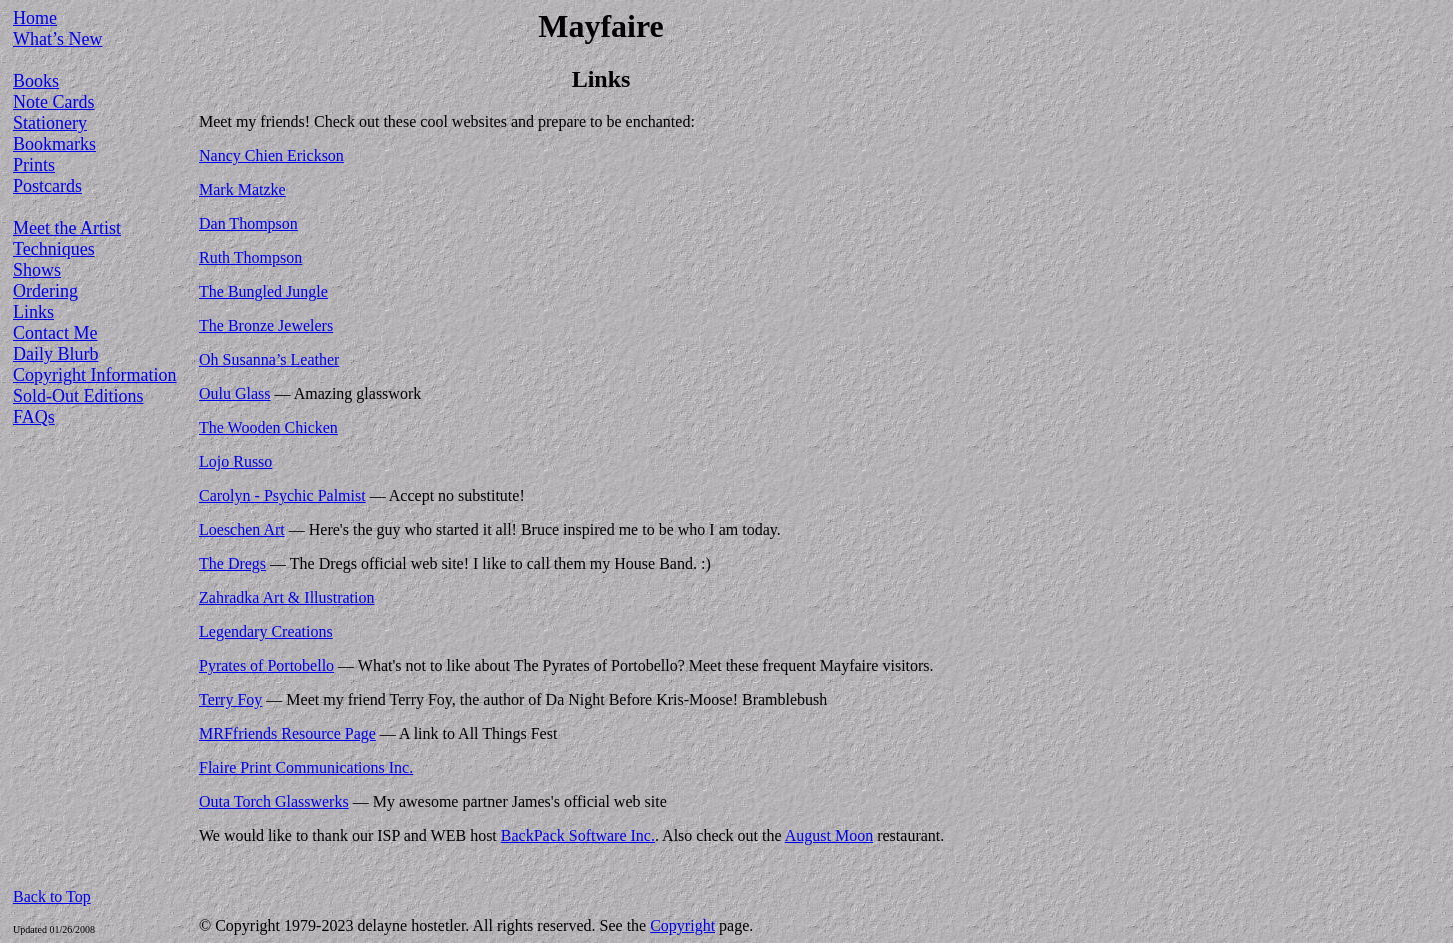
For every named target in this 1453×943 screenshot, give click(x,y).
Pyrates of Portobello (266, 665)
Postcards (47, 186)
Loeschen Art (242, 529)
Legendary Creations (266, 631)
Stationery (50, 123)
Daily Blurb (56, 354)
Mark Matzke (242, 189)
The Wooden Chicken (268, 427)
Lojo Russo (235, 461)
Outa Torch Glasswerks (274, 801)
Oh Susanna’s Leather (269, 359)
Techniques (54, 249)
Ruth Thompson (250, 257)
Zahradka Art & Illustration (287, 597)
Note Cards (53, 102)
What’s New (57, 39)
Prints (34, 165)
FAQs (34, 417)
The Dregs (232, 563)
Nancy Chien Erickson (271, 155)
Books (36, 81)
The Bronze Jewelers (266, 325)
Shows (37, 270)
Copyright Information (94, 375)
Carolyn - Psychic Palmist (282, 495)
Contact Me (55, 333)
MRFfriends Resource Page (287, 733)
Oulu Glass (235, 393)
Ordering (45, 291)
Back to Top (52, 896)
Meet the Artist (67, 228)
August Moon (829, 835)
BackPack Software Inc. (578, 835)
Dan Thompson (248, 223)
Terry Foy (230, 699)
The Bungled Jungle (263, 291)
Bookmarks (54, 144)
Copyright (682, 925)
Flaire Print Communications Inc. (306, 767)
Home (35, 18)
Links (33, 312)
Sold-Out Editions (78, 396)
